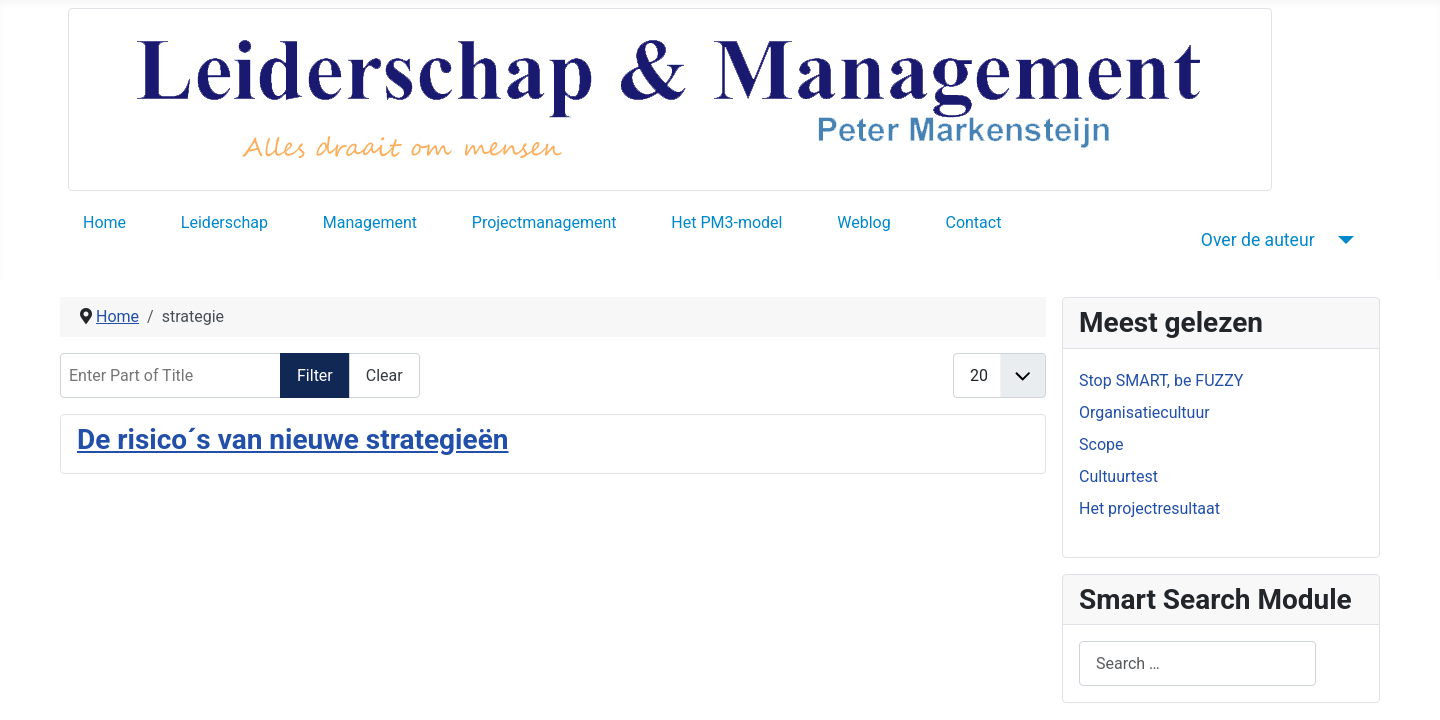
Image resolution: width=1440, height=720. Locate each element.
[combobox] (1197, 663)
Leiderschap (224, 222)
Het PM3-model (726, 222)
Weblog (863, 222)
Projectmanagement (544, 222)
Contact (973, 222)
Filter (315, 375)
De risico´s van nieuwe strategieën (292, 439)
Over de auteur (1258, 240)
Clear (384, 375)
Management (370, 222)
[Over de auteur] (1342, 240)
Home (104, 222)
